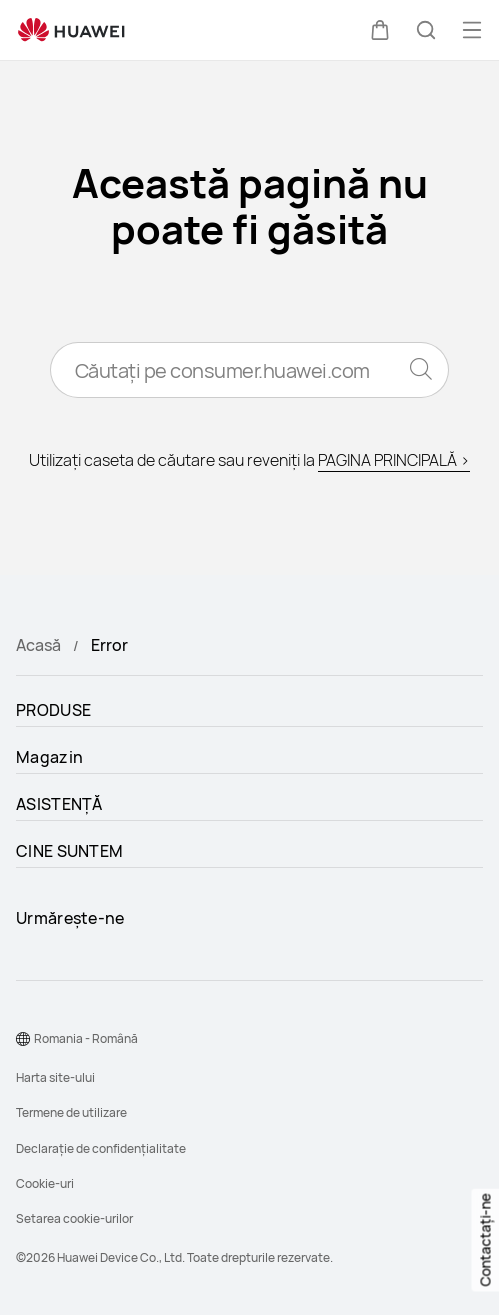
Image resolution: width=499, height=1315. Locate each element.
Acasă (38, 645)
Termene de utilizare (71, 1112)
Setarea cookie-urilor (74, 1218)
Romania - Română (86, 1038)
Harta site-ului (55, 1077)
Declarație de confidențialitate (101, 1148)
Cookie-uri (45, 1183)
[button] (380, 30)
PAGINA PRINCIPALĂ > (394, 460)
